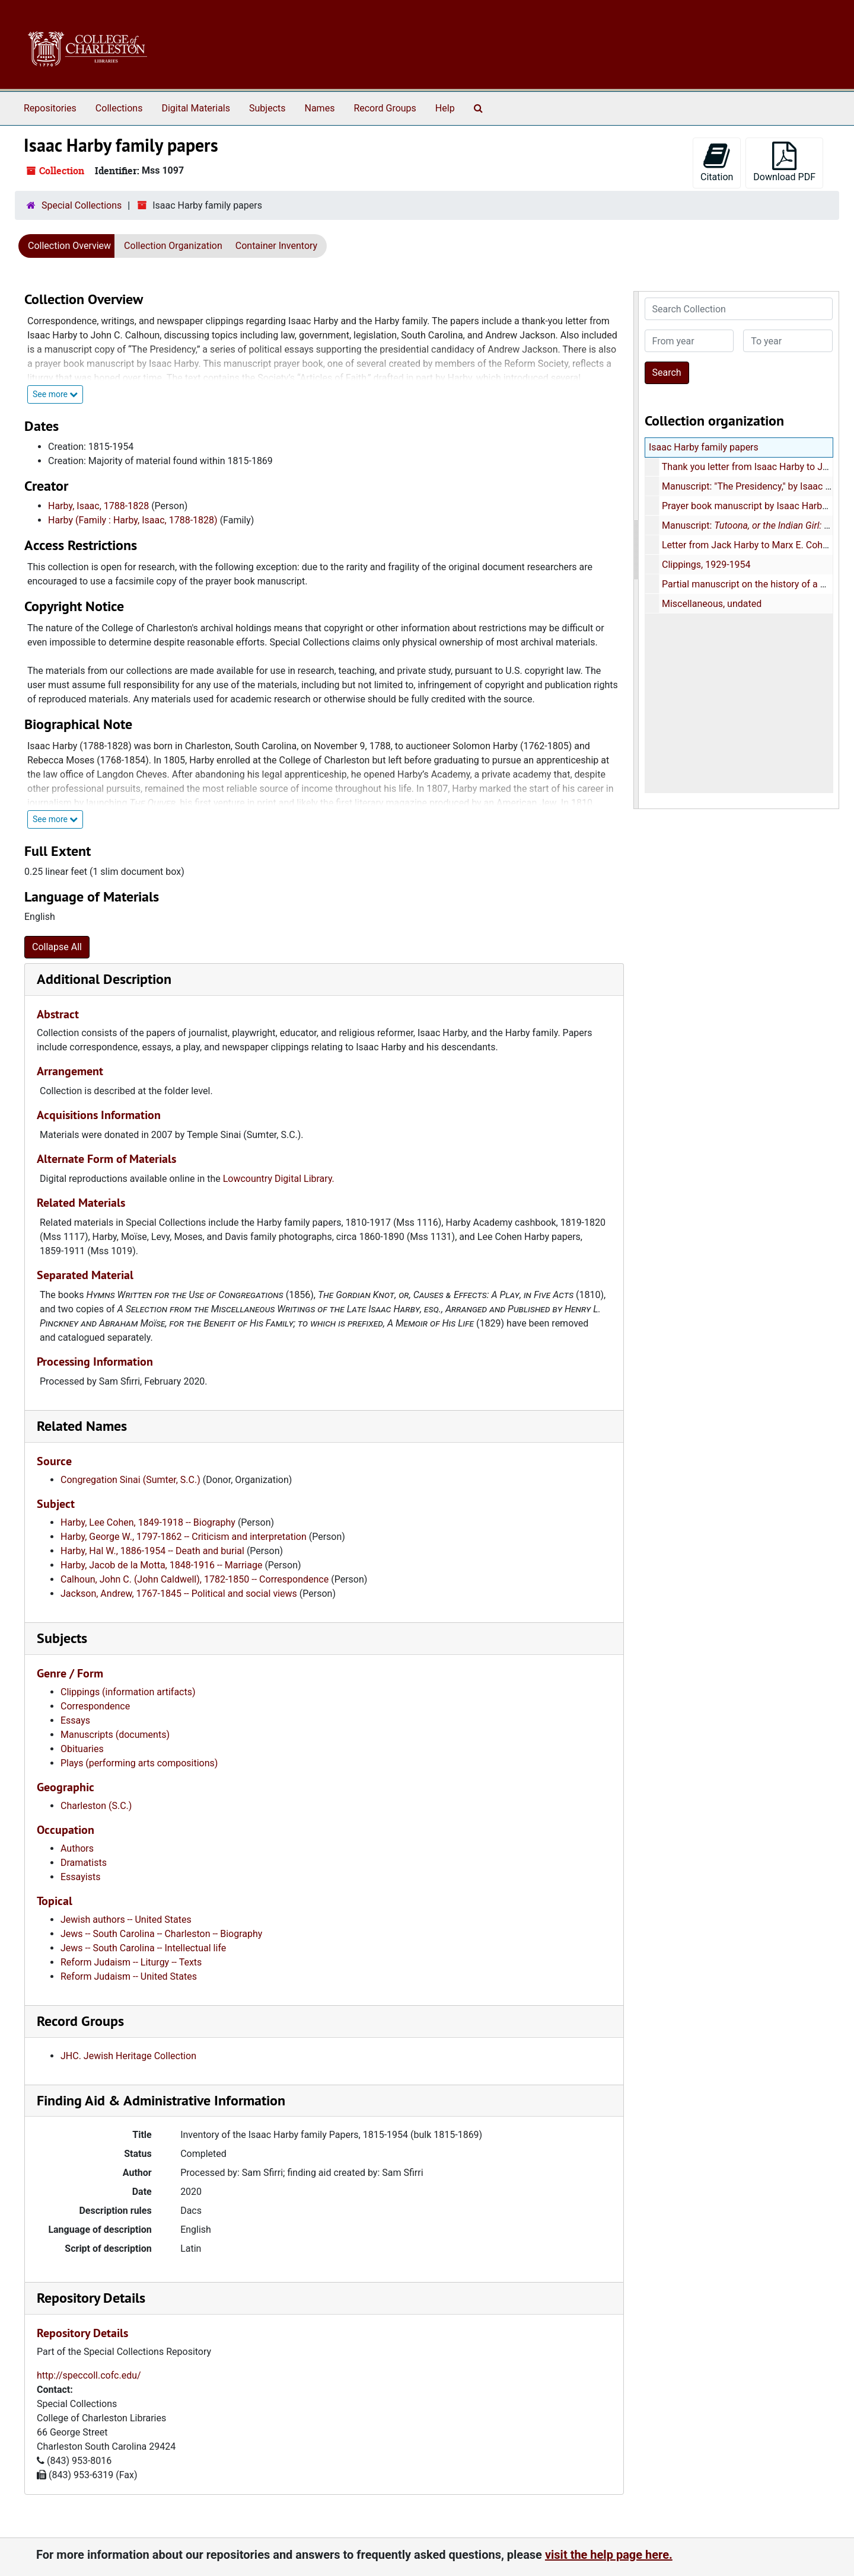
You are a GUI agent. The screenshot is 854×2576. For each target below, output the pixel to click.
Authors (77, 1848)
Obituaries (82, 1748)
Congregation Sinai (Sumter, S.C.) (130, 1479)
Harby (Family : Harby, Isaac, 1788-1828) (133, 520)
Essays (75, 1720)
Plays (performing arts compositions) (139, 1763)
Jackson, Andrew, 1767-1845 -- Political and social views (178, 1593)
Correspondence (95, 1706)
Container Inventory (276, 245)
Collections (119, 108)
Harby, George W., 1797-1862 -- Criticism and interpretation (183, 1536)
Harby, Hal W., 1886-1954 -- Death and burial (152, 1551)
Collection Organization (173, 245)
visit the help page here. (609, 2555)
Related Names (82, 1426)
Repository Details (91, 2298)
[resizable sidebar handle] (636, 550)
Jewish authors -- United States (126, 1919)
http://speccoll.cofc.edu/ (89, 2375)
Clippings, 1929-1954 (705, 564)
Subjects (267, 108)
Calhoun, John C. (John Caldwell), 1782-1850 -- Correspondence (194, 1579)
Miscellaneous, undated (711, 603)
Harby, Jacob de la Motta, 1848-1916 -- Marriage (161, 1565)
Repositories (50, 108)
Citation (716, 162)
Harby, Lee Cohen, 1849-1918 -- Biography (147, 1522)
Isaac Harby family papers (704, 447)
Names (320, 108)
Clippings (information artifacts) (128, 1692)
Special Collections (82, 205)
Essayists (80, 1877)
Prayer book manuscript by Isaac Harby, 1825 (756, 506)
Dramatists (83, 1862)
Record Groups (384, 108)
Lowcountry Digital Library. (278, 1178)
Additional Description (104, 979)
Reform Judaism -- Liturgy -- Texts (131, 1962)
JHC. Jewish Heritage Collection (128, 2056)
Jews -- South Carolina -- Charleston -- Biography (161, 1933)
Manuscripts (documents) (115, 1734)
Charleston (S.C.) (96, 1805)
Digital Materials (195, 108)
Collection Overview (69, 245)
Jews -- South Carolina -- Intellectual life (143, 1948)
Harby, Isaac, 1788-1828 (98, 506)
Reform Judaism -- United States (128, 1976)
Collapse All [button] (57, 947)
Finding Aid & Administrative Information (161, 2100)
